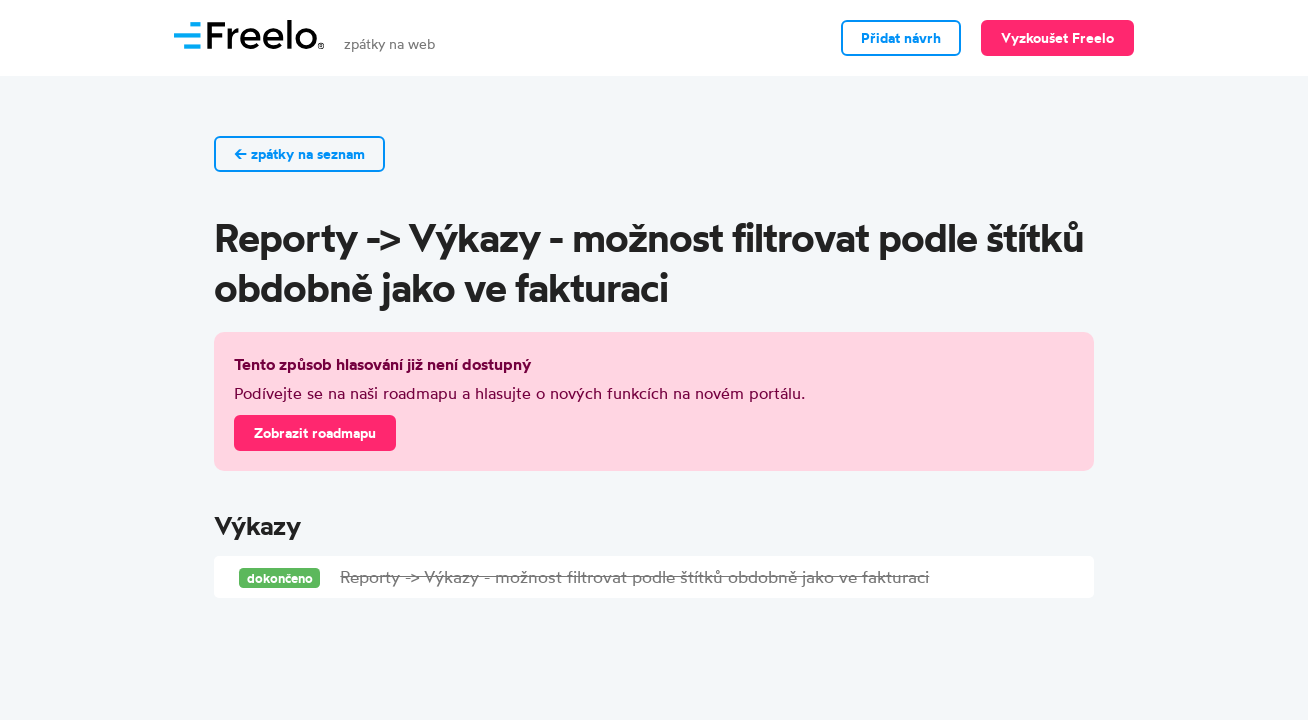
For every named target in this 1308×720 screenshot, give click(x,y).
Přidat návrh (901, 38)
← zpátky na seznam (299, 154)
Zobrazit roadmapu (315, 433)
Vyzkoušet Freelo (1057, 38)
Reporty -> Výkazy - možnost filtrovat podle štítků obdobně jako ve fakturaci (634, 576)
